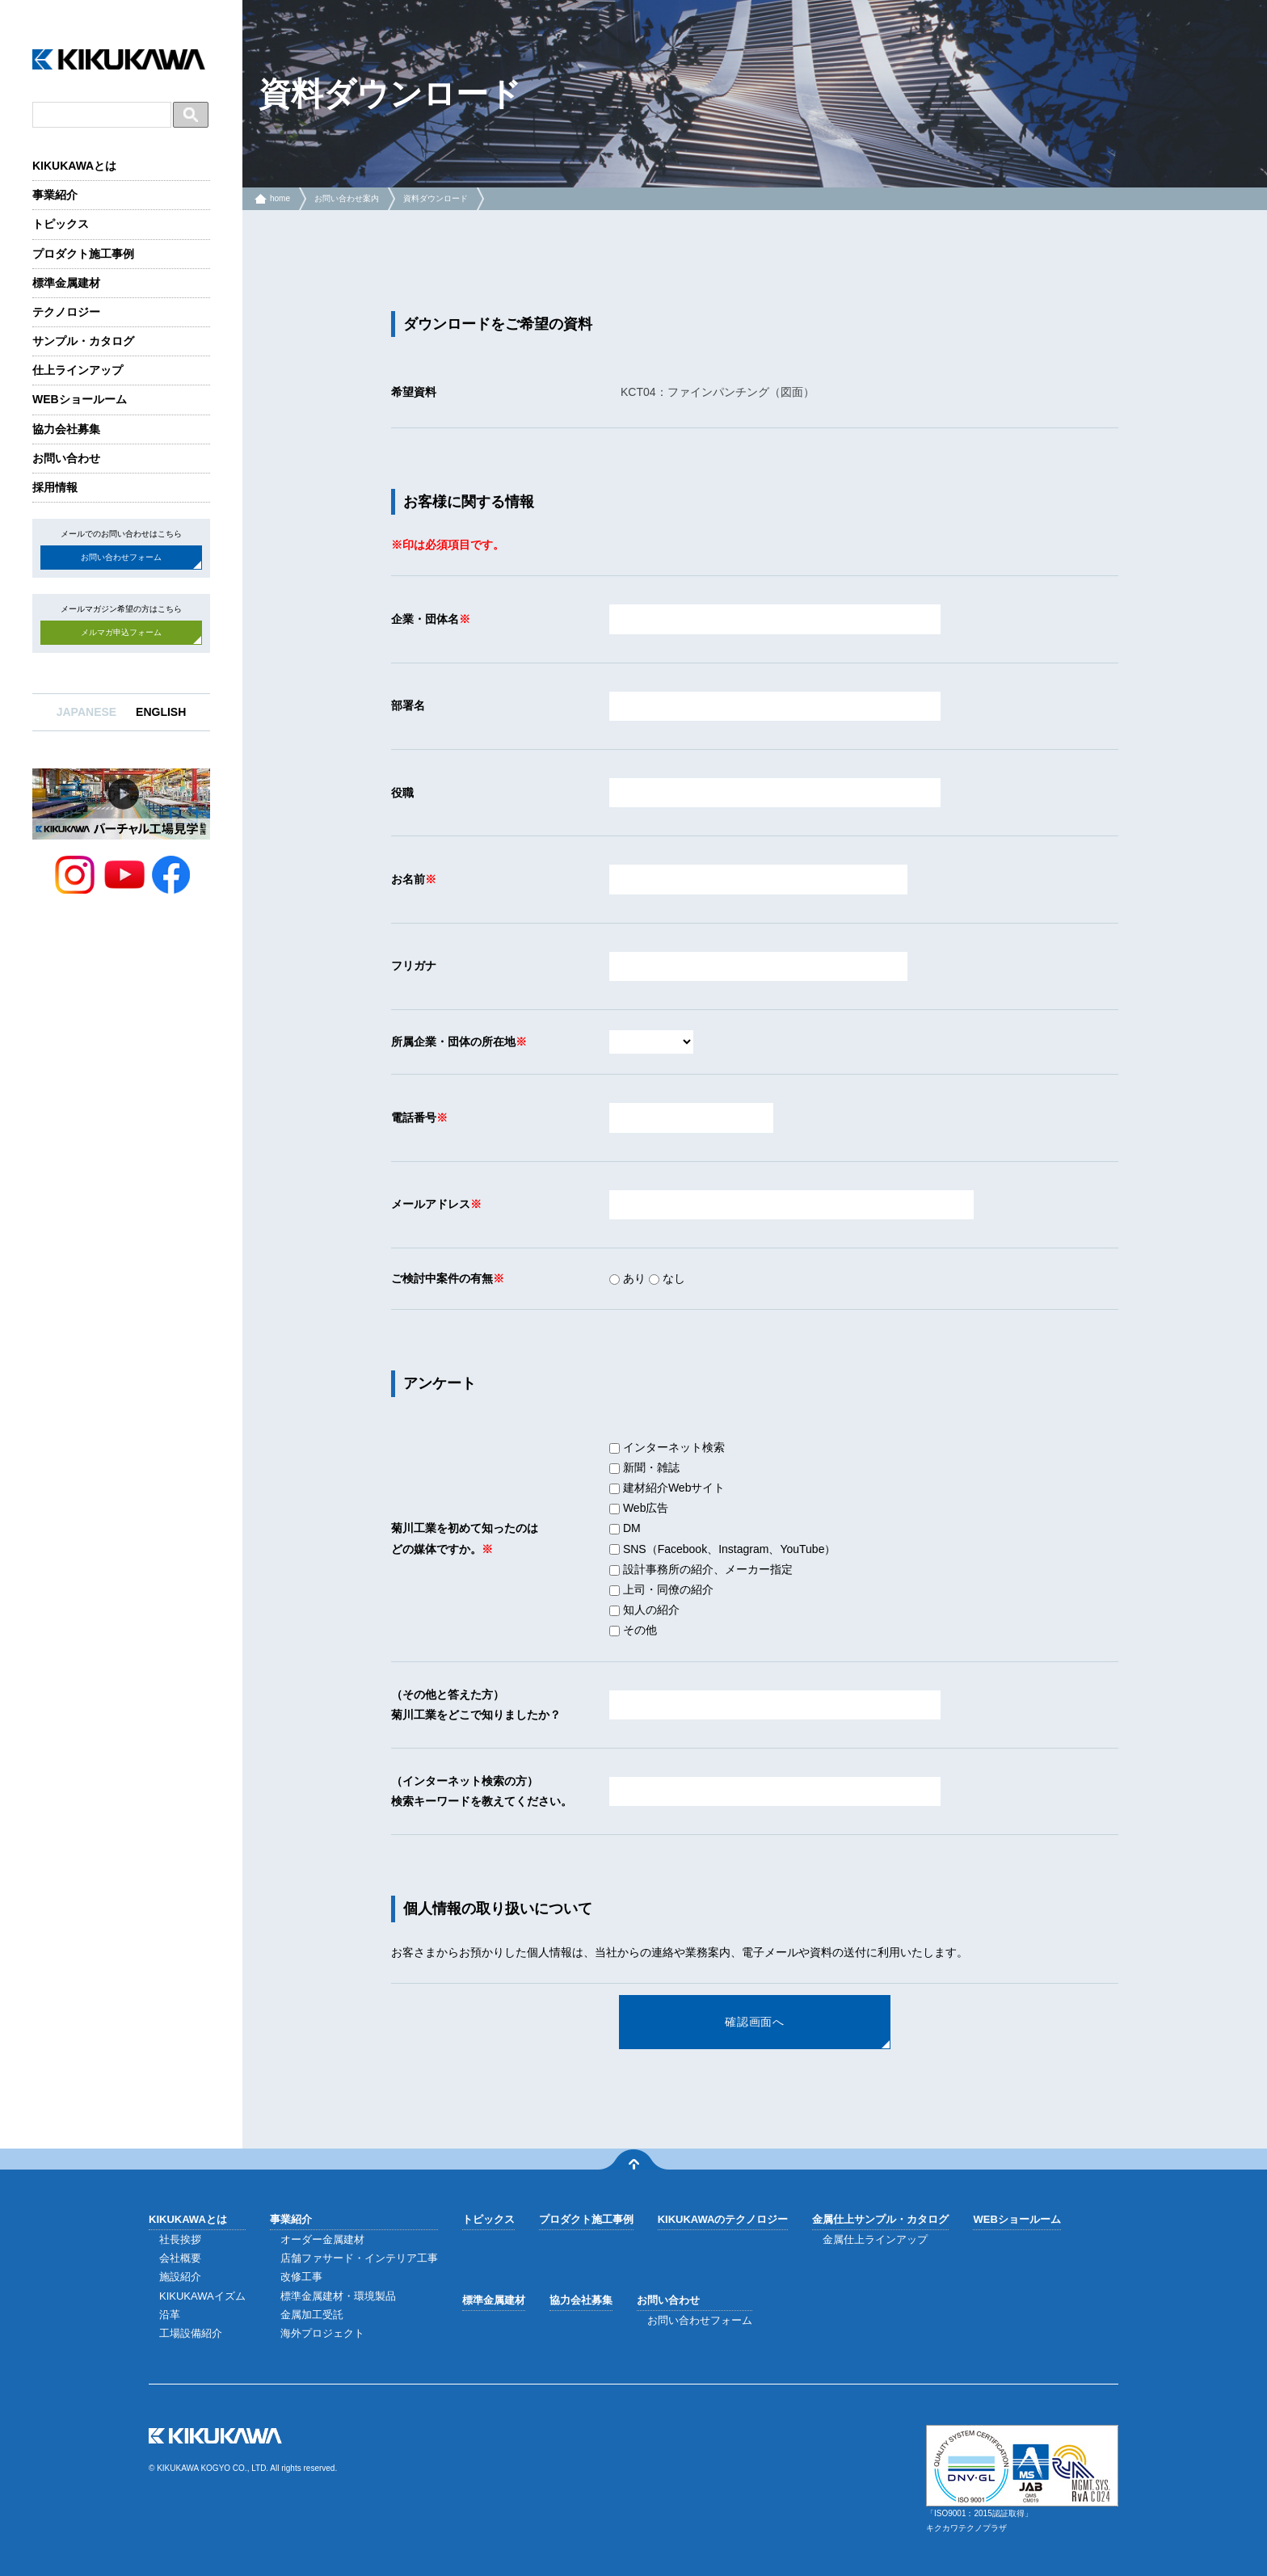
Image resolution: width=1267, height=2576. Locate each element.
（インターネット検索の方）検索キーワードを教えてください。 (481, 1791)
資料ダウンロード (435, 198)
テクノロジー (66, 311)
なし (667, 1278)
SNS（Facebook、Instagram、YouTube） (722, 1549)
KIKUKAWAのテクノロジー (723, 2219)
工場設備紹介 (190, 2333)
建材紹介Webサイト (667, 1487)
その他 (633, 1629)
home (280, 198)
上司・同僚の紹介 (661, 1589)
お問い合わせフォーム (121, 557)
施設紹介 (180, 2277)
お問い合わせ (66, 458)
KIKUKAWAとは (74, 165)
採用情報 (55, 487)
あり (627, 1278)
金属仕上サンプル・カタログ (880, 2219)
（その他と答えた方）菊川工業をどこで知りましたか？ (476, 1704)
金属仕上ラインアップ (875, 2239)
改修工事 (301, 2277)
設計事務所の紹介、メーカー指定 (701, 1569)
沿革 (169, 2315)
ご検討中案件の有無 (442, 1278)
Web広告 (638, 1507)
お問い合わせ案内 (346, 198)
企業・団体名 (425, 618)
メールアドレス (430, 1204)
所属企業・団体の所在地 (453, 1041)
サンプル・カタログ (83, 341)
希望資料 (413, 391)
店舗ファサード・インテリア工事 (359, 2258)
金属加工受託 (311, 2315)
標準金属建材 (66, 282)
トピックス (60, 223)
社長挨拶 (180, 2239)
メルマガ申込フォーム (121, 632)
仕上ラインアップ (77, 370)
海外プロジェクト (322, 2333)
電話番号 (413, 1117)
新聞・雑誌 (644, 1467)
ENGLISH (161, 711)
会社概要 (180, 2258)
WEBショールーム (79, 399)
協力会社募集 (66, 429)
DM (625, 1528)
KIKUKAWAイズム (202, 2296)
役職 (402, 792)
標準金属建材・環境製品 (338, 2296)
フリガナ (413, 965)
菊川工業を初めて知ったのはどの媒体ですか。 (464, 1538)
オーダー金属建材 (322, 2239)
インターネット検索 (667, 1447)
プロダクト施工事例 (83, 253)
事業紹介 (55, 194)
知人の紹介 (644, 1609)
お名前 (408, 879)
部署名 (408, 705)
